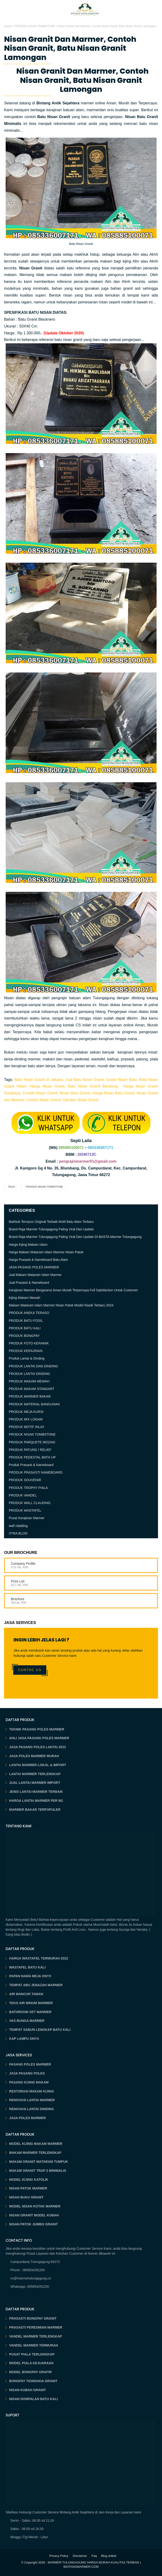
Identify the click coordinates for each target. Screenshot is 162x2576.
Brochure (17, 1599)
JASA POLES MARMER (27, 2118)
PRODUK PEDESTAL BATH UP (32, 1457)
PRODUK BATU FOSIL (26, 1320)
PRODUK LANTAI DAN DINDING (33, 1366)
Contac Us (29, 1670)
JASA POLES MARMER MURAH (34, 1756)
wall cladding (18, 1526)
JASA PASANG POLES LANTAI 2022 (37, 1747)
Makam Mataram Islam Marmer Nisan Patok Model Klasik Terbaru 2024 (61, 1305)
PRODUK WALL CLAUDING (30, 1503)
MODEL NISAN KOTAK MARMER (34, 2206)
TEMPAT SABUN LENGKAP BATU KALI (40, 2030)
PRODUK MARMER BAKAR (30, 1396)
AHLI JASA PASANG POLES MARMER (39, 1738)
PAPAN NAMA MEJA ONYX (30, 1976)
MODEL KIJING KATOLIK (28, 2179)
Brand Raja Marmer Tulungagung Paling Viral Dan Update (51, 1229)
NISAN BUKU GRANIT (26, 2197)
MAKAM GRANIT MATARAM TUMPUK (38, 2162)
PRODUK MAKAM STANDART (31, 1389)
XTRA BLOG (18, 1533)
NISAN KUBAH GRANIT (27, 2390)
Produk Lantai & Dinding (26, 1358)
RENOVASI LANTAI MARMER (32, 2100)
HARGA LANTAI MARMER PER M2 (36, 1800)
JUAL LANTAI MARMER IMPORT (34, 1783)
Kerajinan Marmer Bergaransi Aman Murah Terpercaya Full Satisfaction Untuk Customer (73, 1290)
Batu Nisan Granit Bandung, (93, 1086)
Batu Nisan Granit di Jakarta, (39, 1080)
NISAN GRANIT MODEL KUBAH (34, 2215)
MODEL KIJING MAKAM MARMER (35, 2144)
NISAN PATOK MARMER (28, 2188)
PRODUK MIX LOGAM (26, 1419)
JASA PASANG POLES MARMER (34, 1267)
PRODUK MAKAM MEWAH (29, 1381)
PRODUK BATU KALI (24, 1328)
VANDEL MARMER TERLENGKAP (35, 2336)
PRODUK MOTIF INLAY (26, 1427)
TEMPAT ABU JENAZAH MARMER (36, 1985)
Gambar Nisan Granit (80, 1100)
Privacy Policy (58, 2556)
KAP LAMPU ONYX (24, 2038)
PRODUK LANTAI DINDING (29, 1374)
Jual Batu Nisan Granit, (85, 1080)
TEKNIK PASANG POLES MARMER (36, 1729)
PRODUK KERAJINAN (25, 1351)
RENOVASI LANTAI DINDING (31, 2109)
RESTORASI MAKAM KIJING (31, 2091)
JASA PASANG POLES (27, 2073)
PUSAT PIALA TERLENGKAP (32, 2354)
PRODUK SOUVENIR (25, 1480)
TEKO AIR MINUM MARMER (31, 2003)
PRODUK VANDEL (23, 1495)
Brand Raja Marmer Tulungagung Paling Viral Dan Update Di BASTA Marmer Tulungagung (75, 1237)
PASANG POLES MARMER (30, 2064)
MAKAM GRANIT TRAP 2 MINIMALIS (37, 2170)
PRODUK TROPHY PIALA (28, 1488)
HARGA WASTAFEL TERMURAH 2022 (38, 1958)
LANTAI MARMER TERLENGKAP (35, 1774)
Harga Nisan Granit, (48, 1086)
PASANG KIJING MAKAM (29, 2082)
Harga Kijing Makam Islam (28, 1244)
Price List (18, 1581)
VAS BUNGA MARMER (26, 2021)
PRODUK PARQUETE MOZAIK (32, 1442)
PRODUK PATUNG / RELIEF (30, 1450)
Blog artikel (108, 2556)
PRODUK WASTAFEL (25, 1510)
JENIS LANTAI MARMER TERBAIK (36, 1792)
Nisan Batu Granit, (75, 1093)
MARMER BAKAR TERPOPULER (34, 1809)
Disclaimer (80, 2556)
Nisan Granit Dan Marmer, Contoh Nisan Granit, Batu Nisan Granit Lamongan (70, 48)
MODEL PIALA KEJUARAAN (31, 2363)
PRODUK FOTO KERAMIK (29, 1343)
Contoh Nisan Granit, (41, 1093)
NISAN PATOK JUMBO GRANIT (33, 2224)
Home (8, 26)
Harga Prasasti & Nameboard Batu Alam (38, 1260)
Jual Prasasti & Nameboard (29, 1282)
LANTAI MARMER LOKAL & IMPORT (37, 1765)
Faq (94, 2556)
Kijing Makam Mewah (24, 1298)
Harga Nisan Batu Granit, (113, 1093)
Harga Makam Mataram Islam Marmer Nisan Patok (46, 1252)
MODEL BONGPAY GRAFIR (30, 2372)
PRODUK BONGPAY (24, 1336)
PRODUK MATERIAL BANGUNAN (34, 1404)
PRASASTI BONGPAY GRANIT (32, 2318)
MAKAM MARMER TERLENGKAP (35, 2153)
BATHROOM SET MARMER (30, 2012)
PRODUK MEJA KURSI (26, 1412)
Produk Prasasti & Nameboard (31, 1465)
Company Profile (23, 1563)
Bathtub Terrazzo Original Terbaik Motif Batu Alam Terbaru (51, 1222)
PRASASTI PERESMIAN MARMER (35, 2327)
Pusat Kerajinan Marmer (26, 1518)
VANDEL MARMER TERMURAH (33, 2345)
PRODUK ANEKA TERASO (29, 1313)
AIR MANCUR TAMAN (26, 1994)
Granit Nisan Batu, (122, 1080)
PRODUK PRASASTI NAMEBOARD (35, 1472)
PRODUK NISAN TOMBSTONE (35, 26)
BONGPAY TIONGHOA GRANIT (33, 2381)
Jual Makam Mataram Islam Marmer (35, 1275)
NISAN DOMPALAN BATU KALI (33, 2399)
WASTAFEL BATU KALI (27, 1967)
